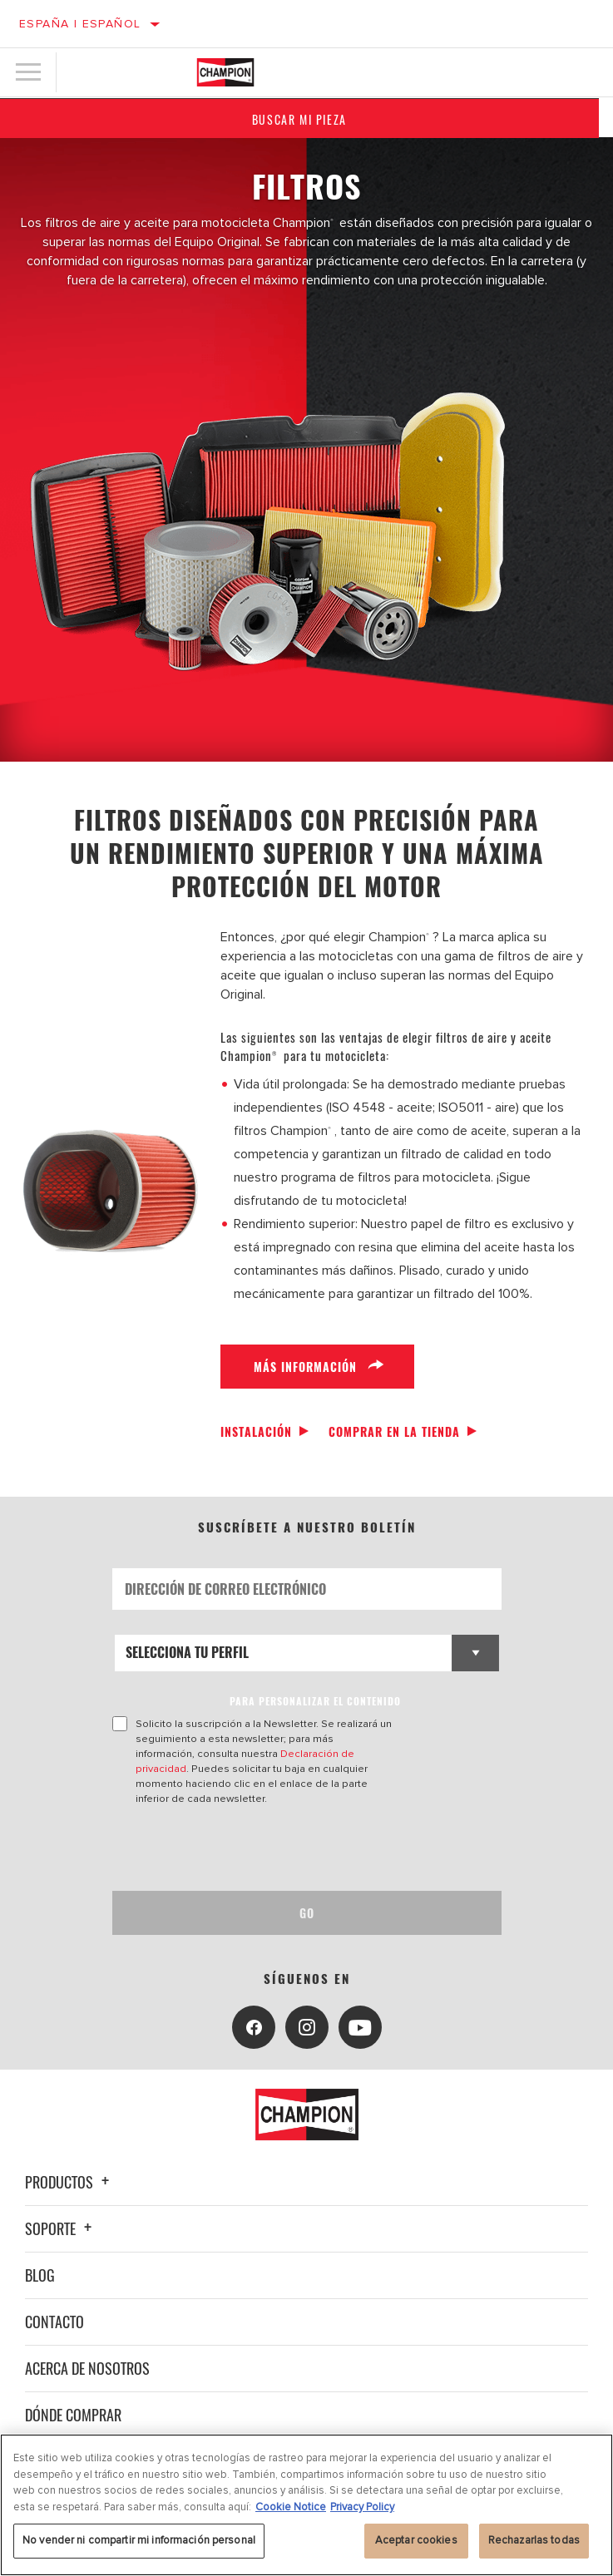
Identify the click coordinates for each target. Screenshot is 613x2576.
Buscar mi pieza (307, 119)
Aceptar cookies (416, 2540)
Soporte (60, 2228)
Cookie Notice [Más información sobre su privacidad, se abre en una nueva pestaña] (290, 2507)
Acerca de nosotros (87, 2368)
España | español (80, 24)
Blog (40, 2275)
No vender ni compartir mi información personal (138, 2540)
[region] (306, 2505)
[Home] (225, 72)
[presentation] (251, 1848)
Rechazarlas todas (534, 2540)
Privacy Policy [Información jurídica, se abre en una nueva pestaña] (362, 2507)
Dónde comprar (73, 2414)
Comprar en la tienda (394, 1431)
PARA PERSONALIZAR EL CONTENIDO (315, 1701)
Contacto (54, 2321)
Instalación (256, 1431)
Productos (69, 2182)
